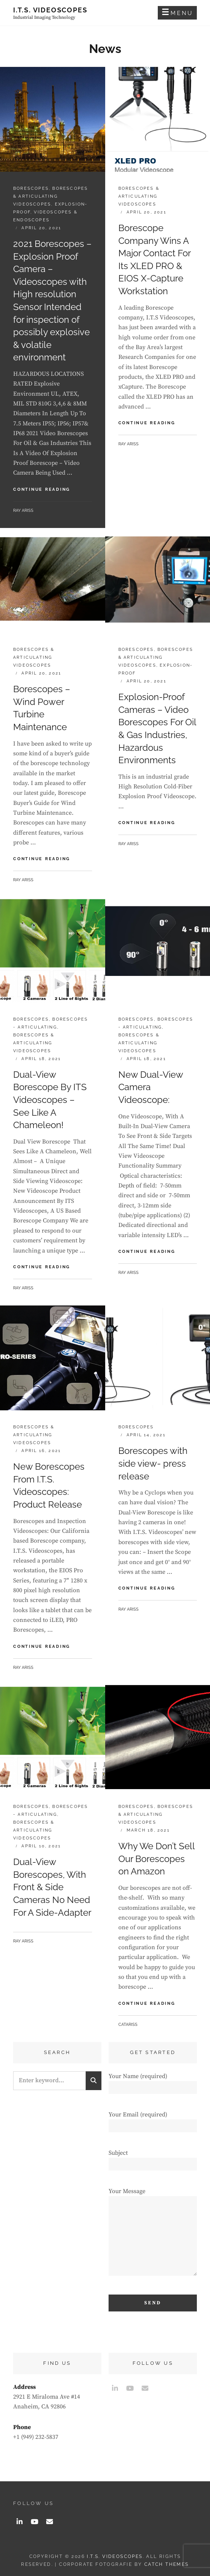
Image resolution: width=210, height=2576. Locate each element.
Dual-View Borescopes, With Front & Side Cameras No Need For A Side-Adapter (52, 1887)
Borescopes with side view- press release (152, 1463)
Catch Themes (166, 2564)
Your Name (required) (153, 2081)
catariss (127, 2024)
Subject (153, 2158)
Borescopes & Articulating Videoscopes (50, 196)
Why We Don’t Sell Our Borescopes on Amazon (156, 1859)
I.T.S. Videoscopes (50, 10)
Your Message (153, 2235)
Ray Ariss (23, 510)
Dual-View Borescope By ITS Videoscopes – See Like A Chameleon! (50, 1099)
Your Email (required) (153, 2120)
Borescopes (31, 188)
